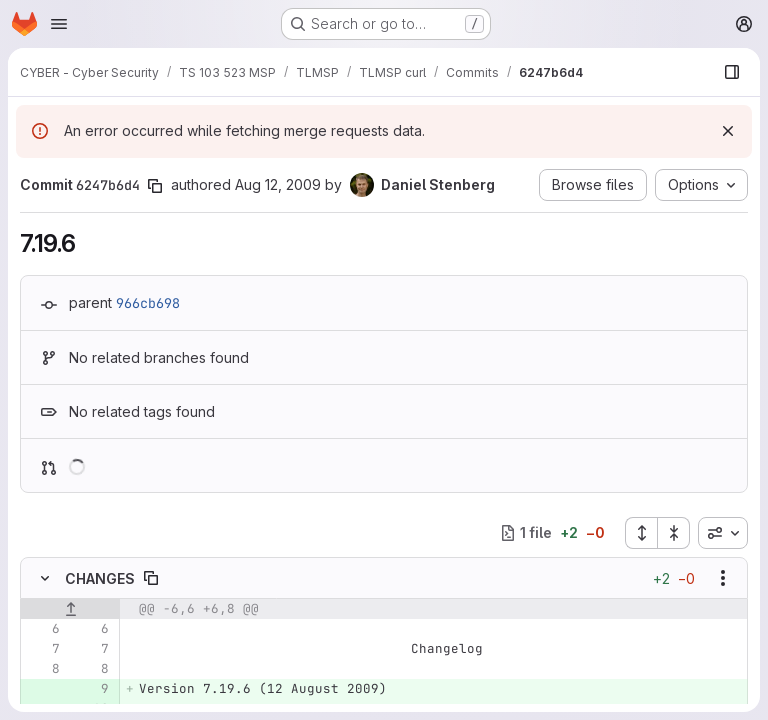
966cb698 (148, 303)
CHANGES (100, 578)
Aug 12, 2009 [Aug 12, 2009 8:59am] (278, 184)
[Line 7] (43, 649)
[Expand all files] (641, 533)
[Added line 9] (92, 689)
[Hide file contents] (45, 578)
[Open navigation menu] (59, 24)
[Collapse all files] (674, 533)
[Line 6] (43, 629)
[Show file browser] (732, 72)
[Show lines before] (70, 609)
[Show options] (723, 578)
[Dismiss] (728, 131)
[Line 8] (43, 669)
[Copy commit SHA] (155, 186)
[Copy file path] (151, 578)
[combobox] (723, 533)
